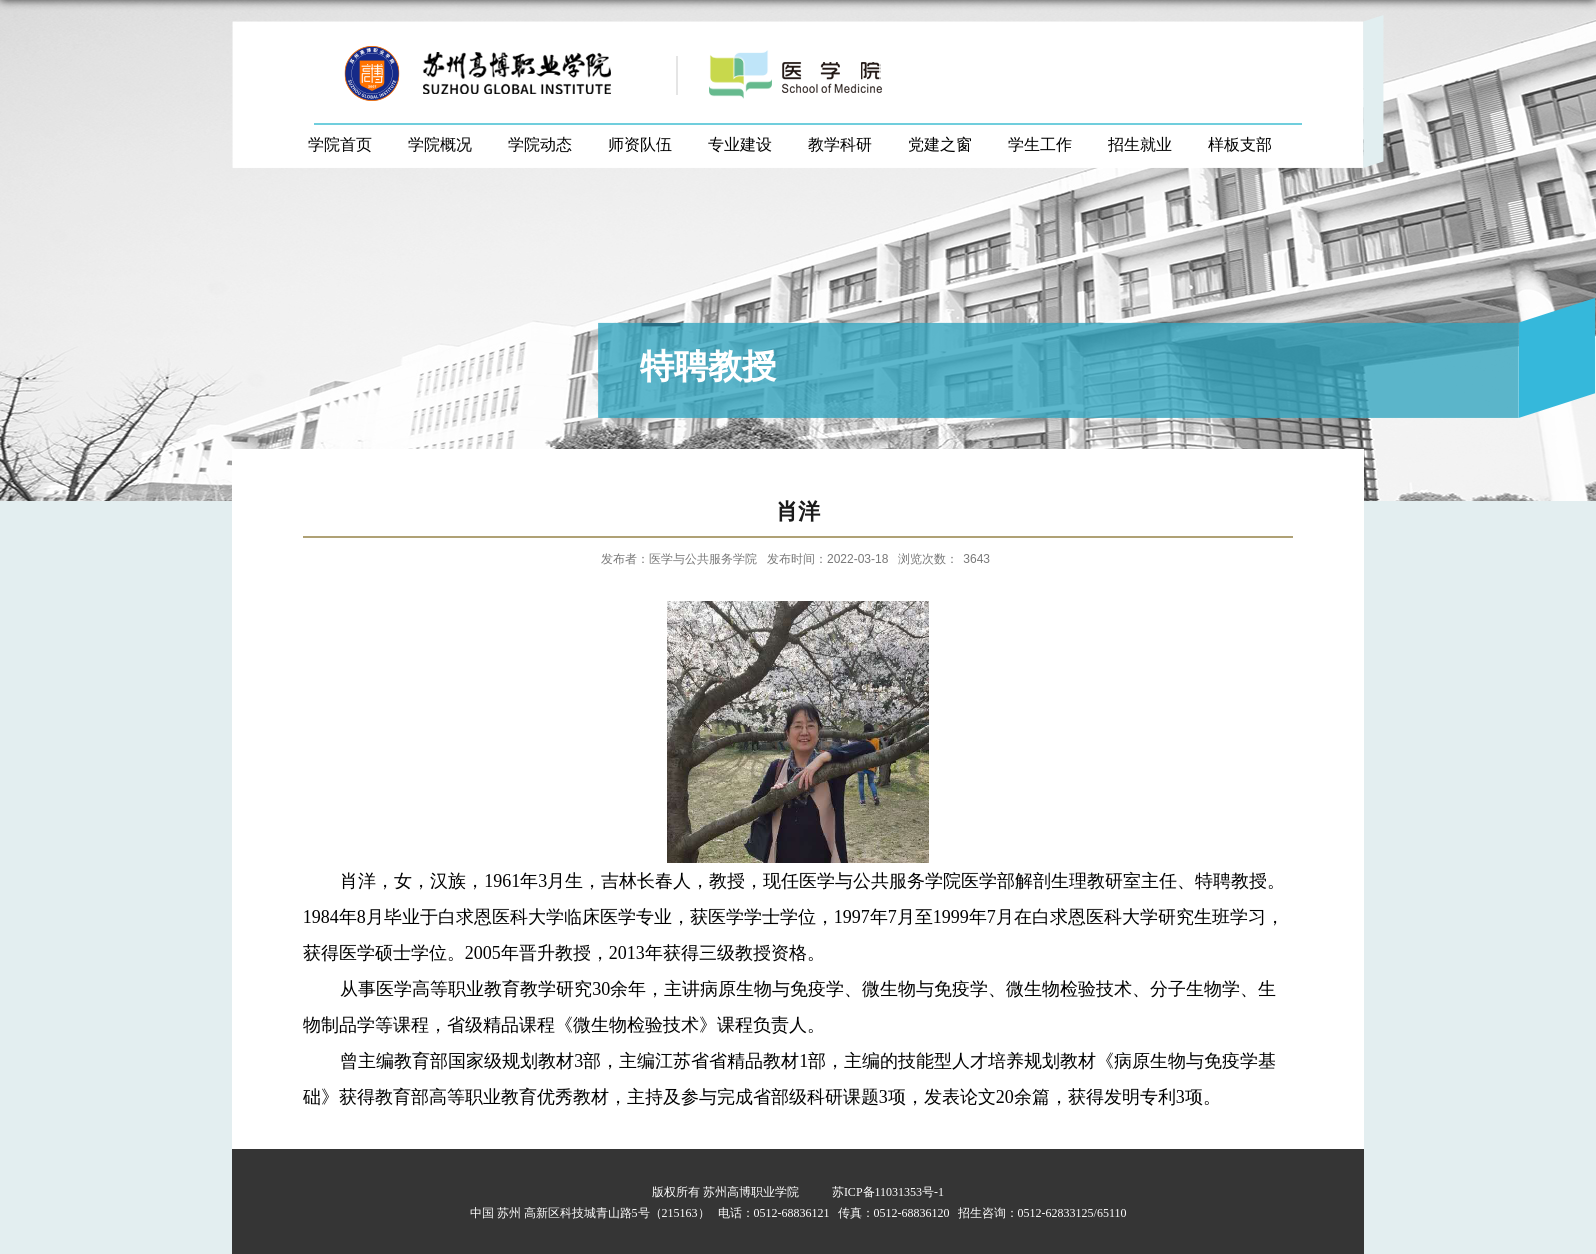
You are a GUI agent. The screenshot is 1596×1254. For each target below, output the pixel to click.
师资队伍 (640, 144)
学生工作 (1040, 144)
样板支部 (1240, 144)
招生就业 (1140, 144)
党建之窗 (940, 144)
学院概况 (440, 144)
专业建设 (740, 144)
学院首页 (340, 144)
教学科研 (840, 144)
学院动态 (540, 144)
